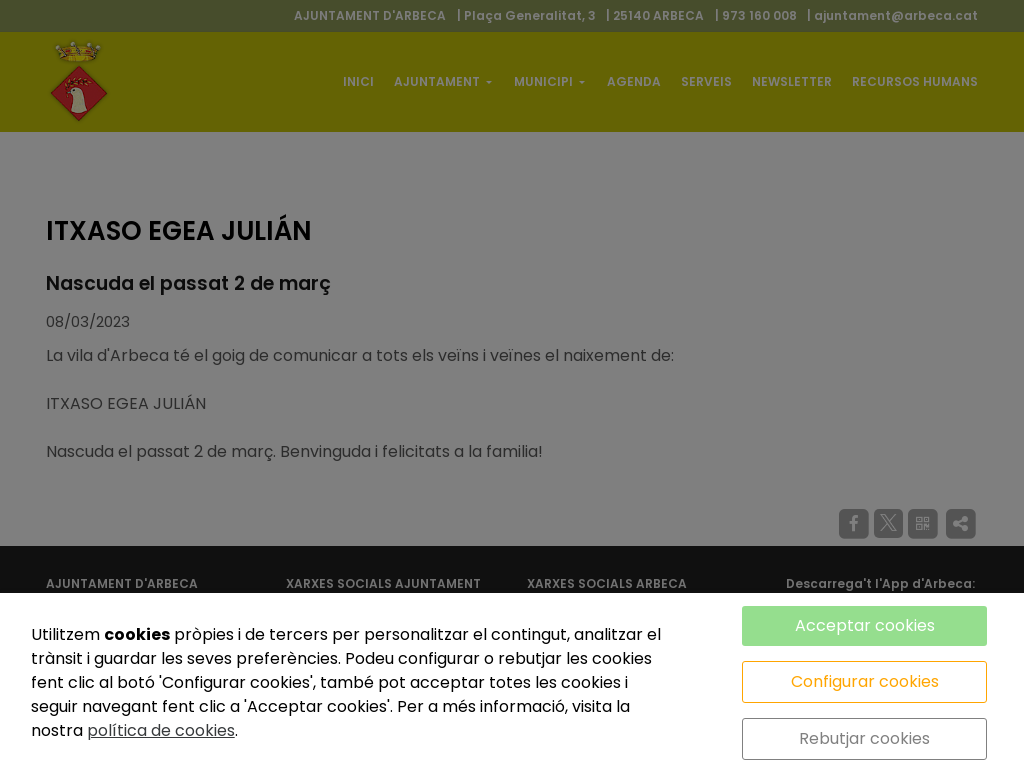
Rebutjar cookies (864, 738)
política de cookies (161, 730)
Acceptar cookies (865, 625)
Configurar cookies (865, 681)
